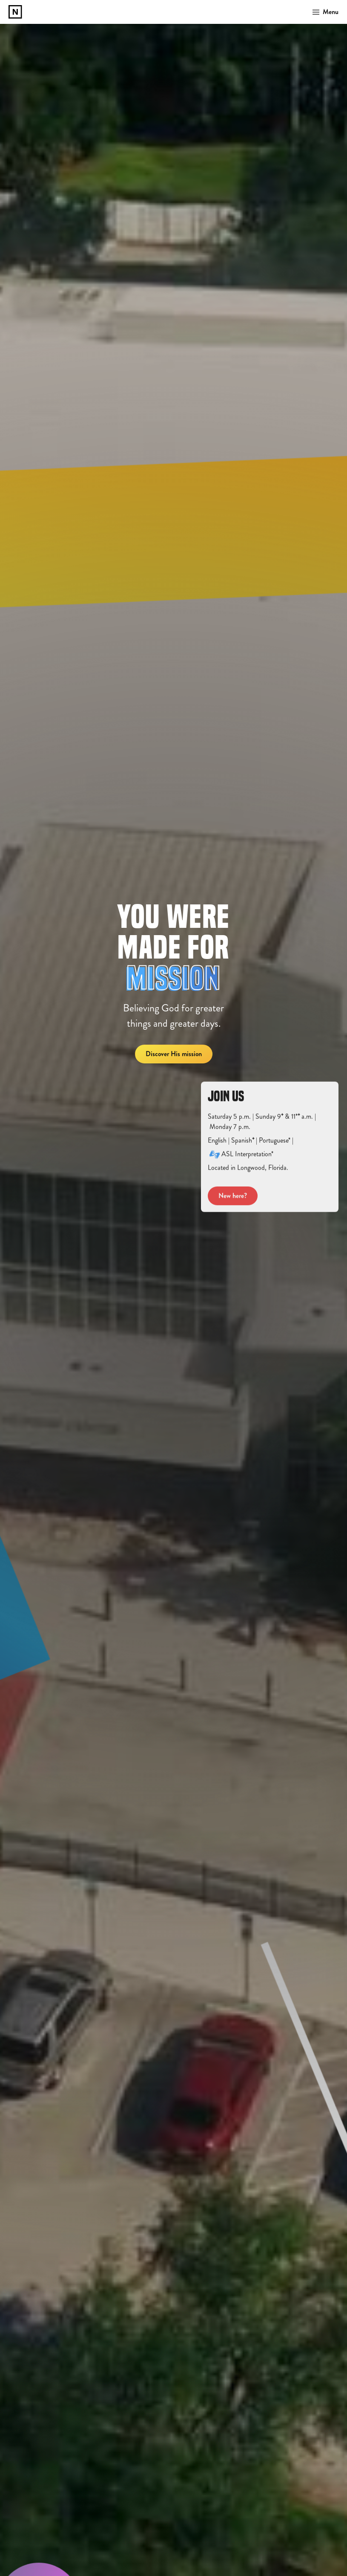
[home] (15, 12)
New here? (232, 1205)
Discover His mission (174, 1054)
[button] (322, 12)
